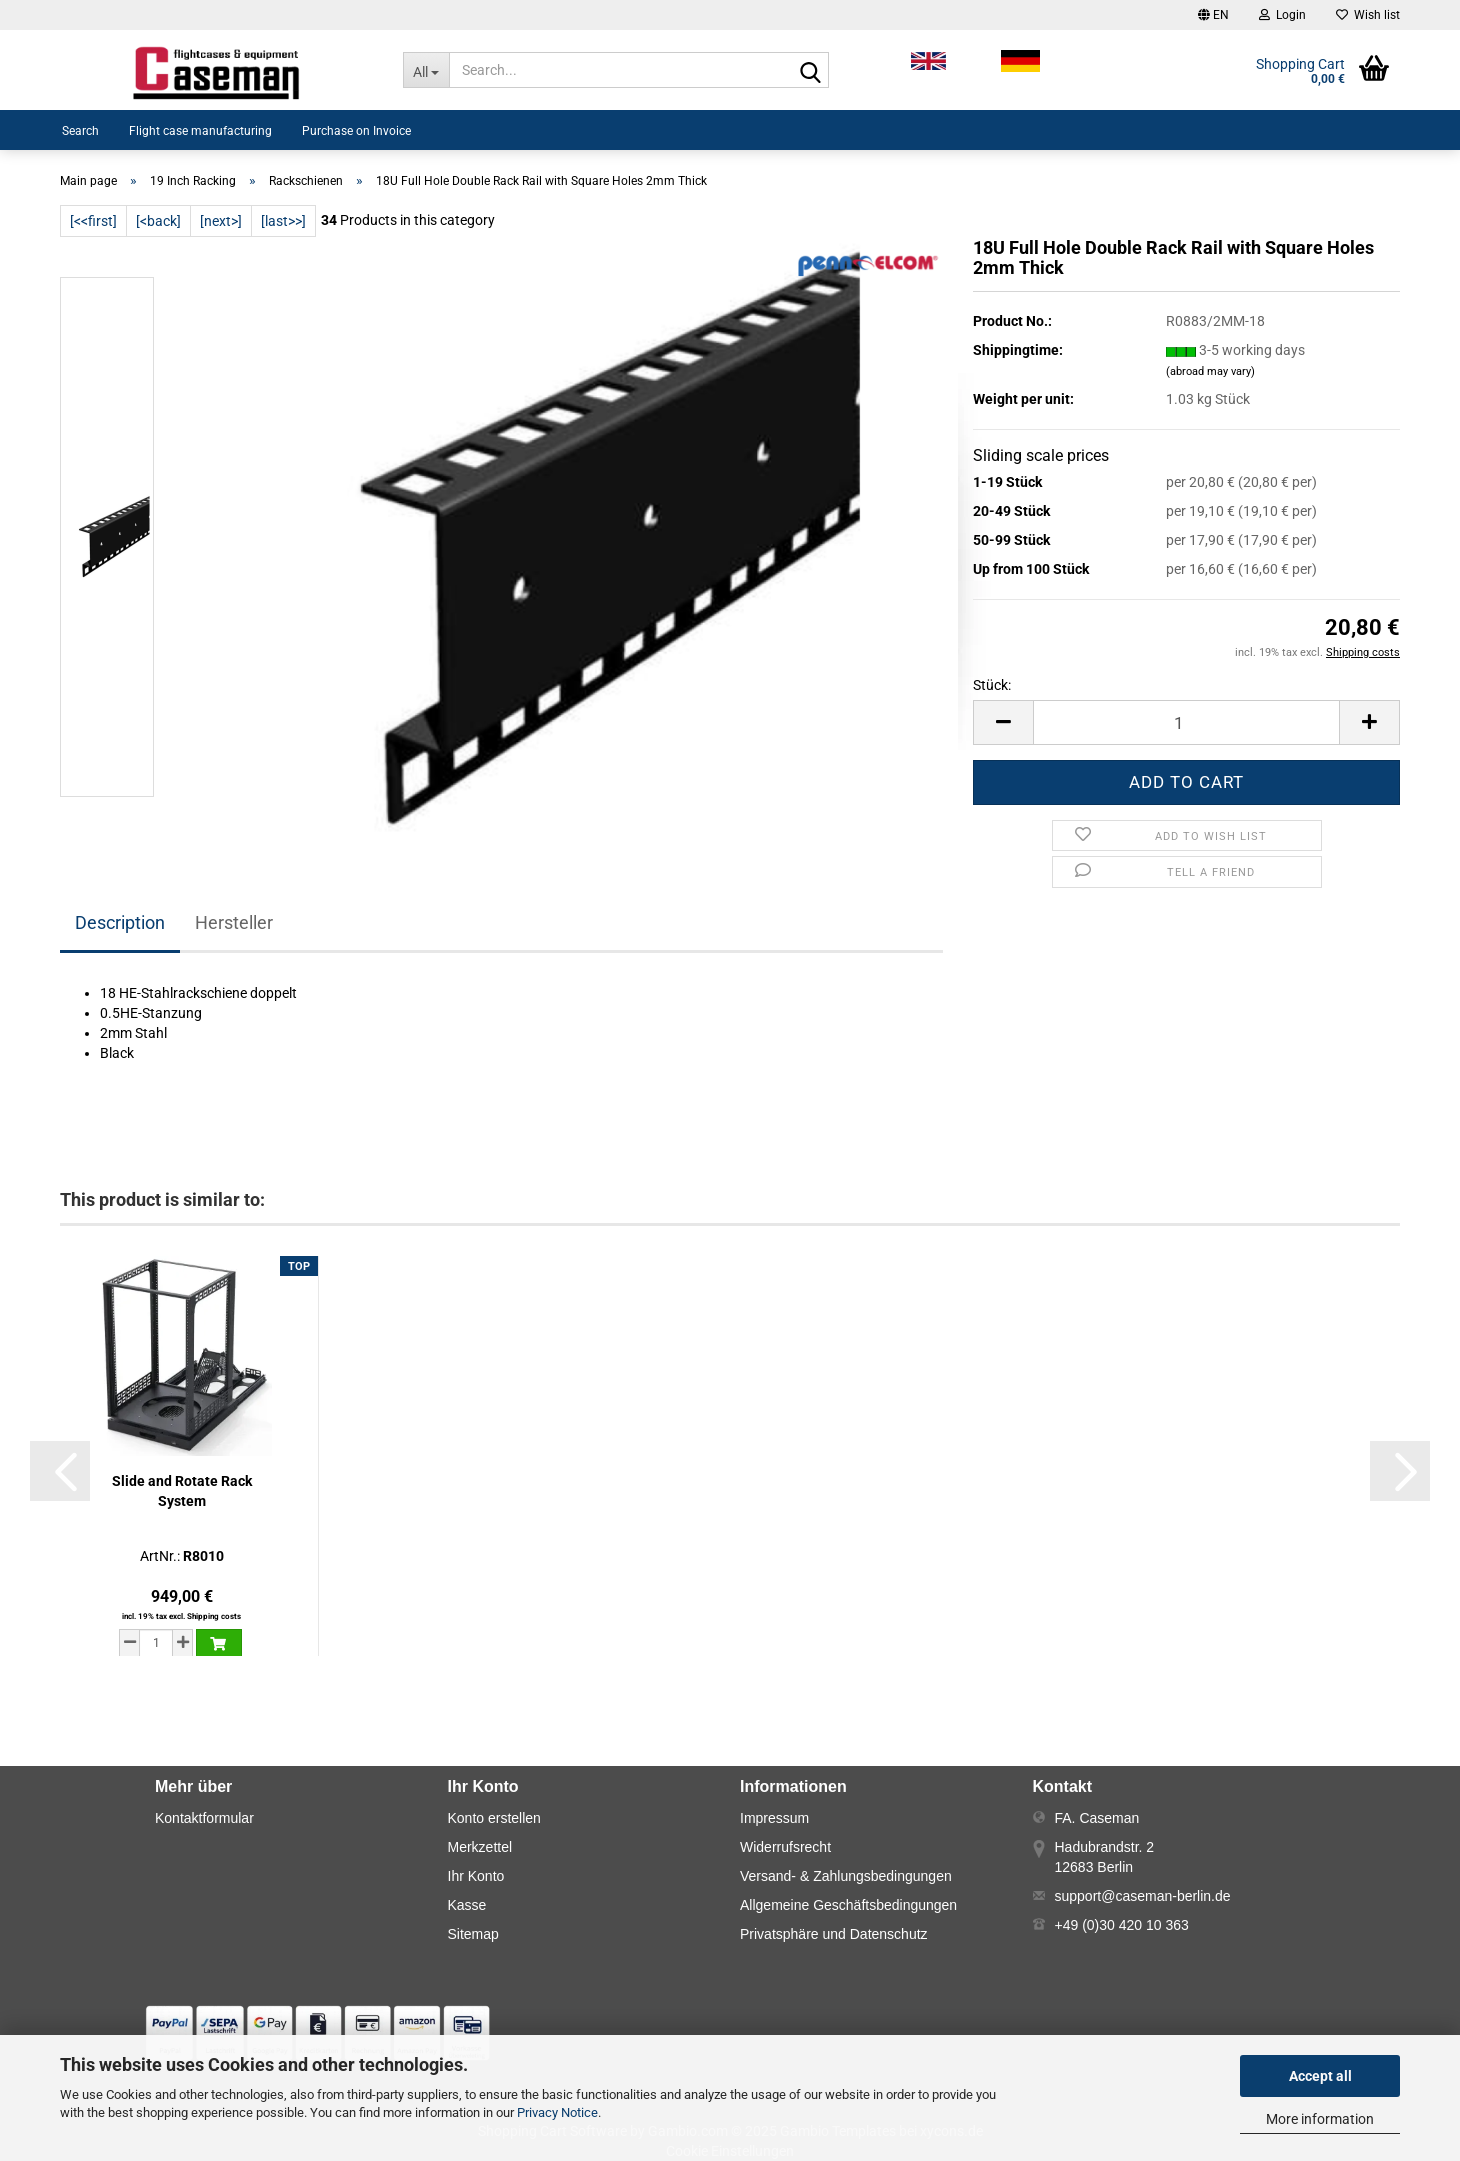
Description (120, 922)
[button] (1213, 15)
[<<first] (93, 221)
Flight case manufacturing (200, 131)
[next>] (221, 221)
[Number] (1186, 722)
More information (1320, 2119)
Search (80, 131)
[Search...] (426, 70)
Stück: (992, 685)
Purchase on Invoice (356, 131)
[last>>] (283, 221)
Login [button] (1282, 15)
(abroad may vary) (1210, 371)
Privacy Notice (557, 2112)
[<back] (158, 221)
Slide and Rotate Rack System (182, 1491)
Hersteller (234, 922)
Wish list (1368, 15)
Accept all (1320, 2076)
